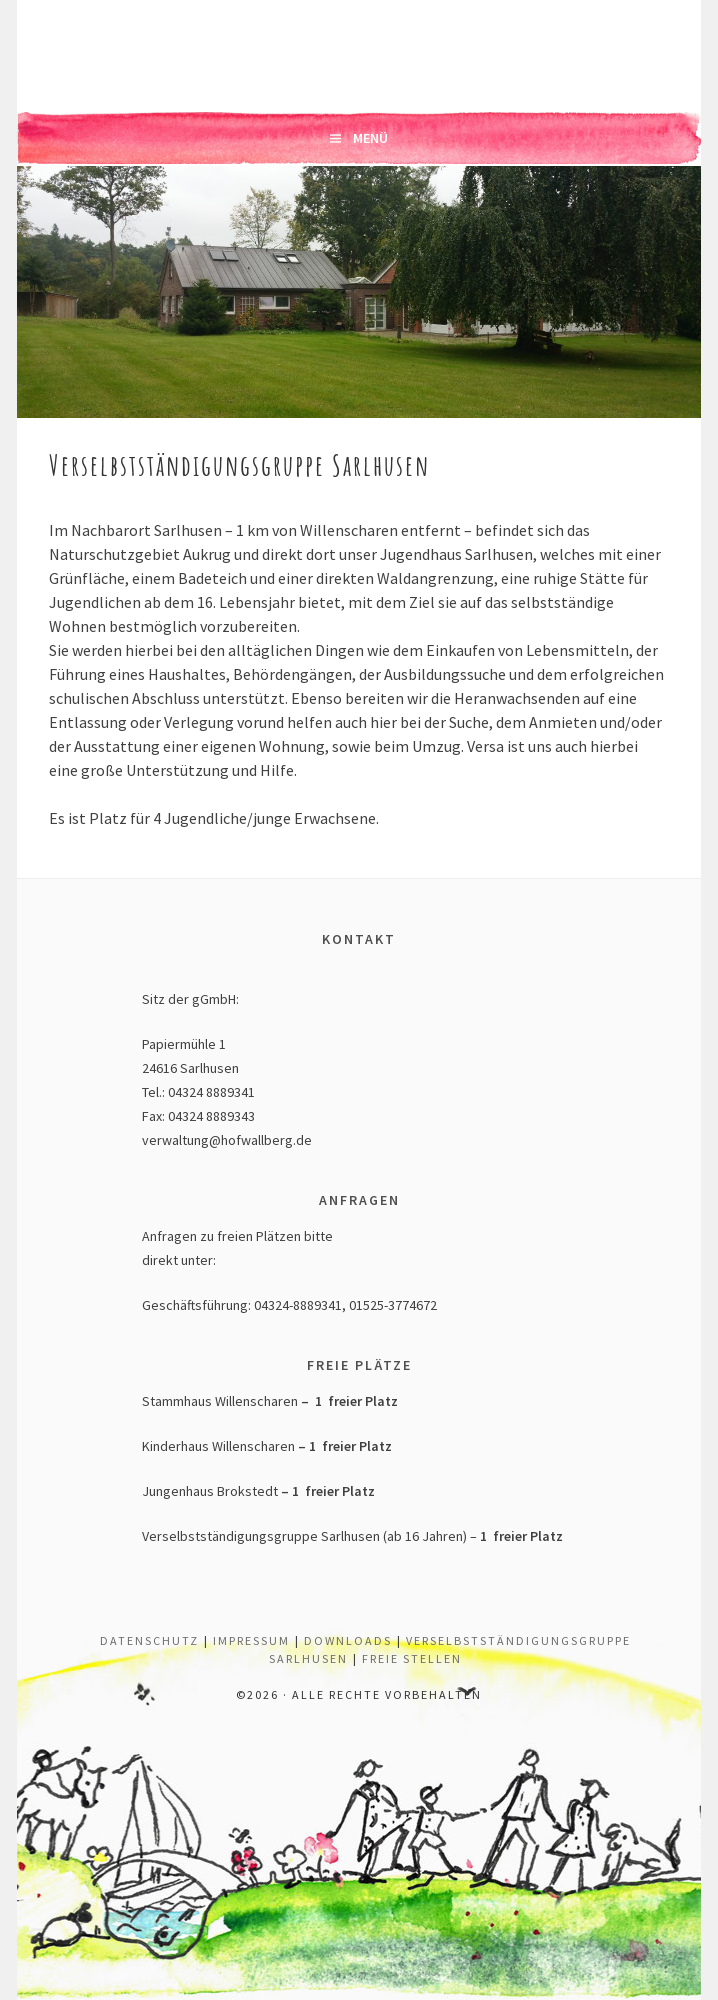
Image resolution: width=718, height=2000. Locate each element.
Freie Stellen (412, 1658)
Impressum (251, 1640)
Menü (370, 138)
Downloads (348, 1640)
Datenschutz (149, 1640)
